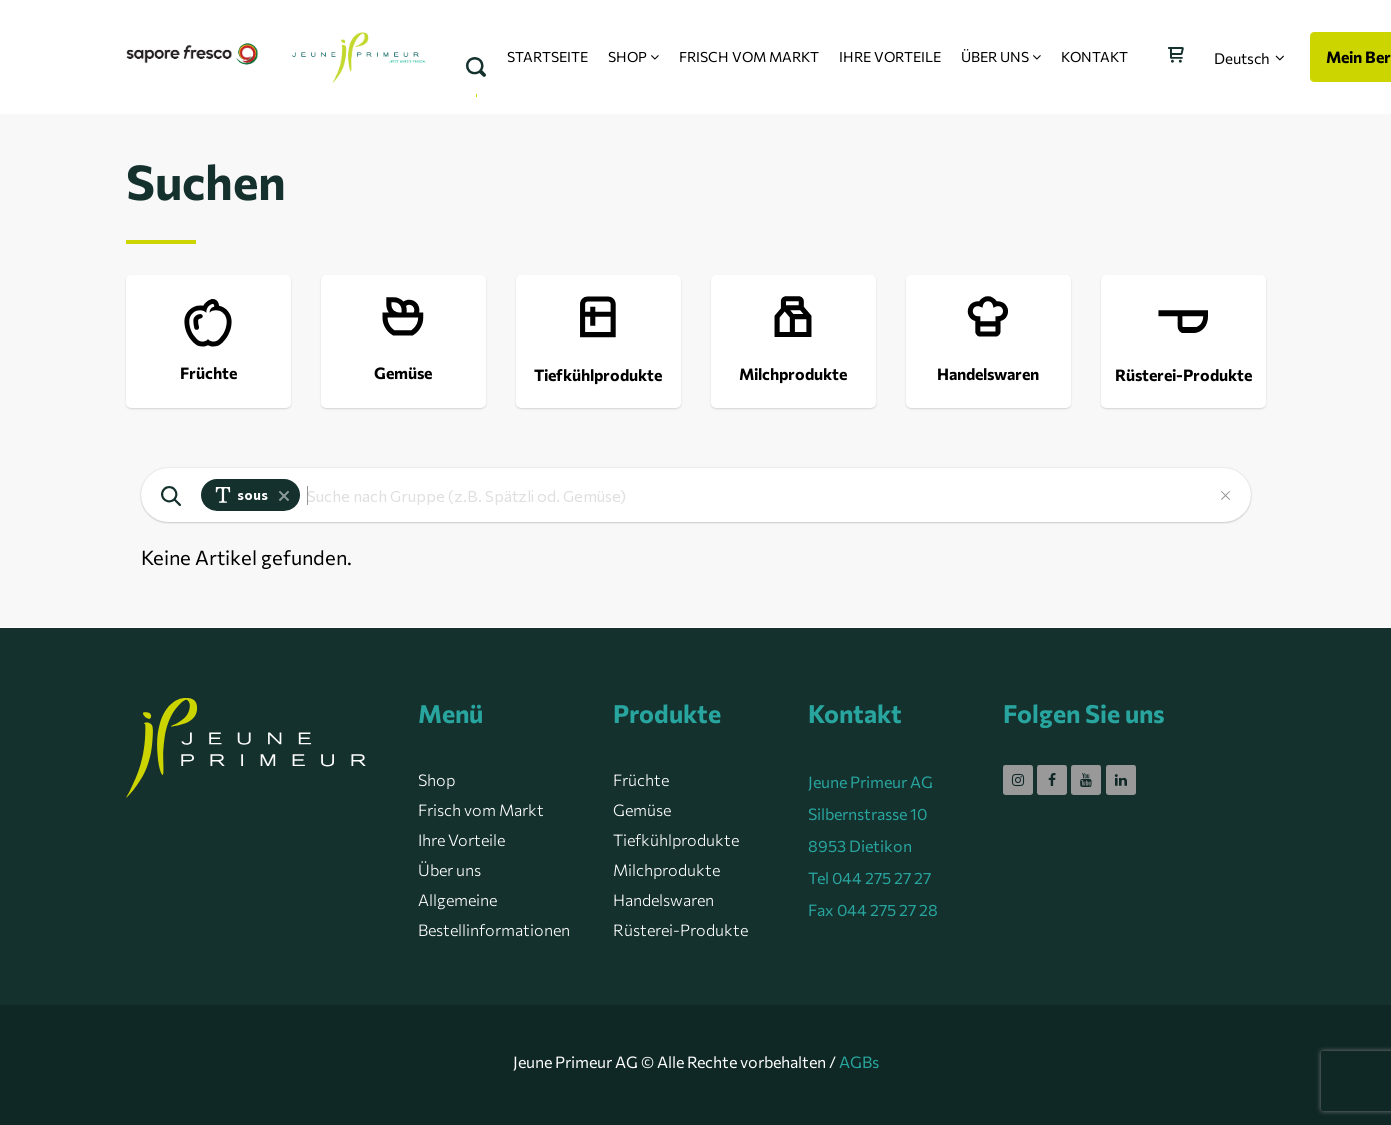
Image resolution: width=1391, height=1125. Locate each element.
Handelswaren (663, 899)
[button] (1249, 58)
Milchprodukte (666, 869)
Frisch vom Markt (481, 809)
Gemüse (642, 809)
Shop (436, 779)
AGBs (859, 1061)
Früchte (641, 779)
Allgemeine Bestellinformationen (494, 914)
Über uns (449, 869)
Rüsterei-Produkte (680, 929)
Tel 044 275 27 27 (869, 877)
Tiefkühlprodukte (676, 839)
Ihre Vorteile (461, 839)
